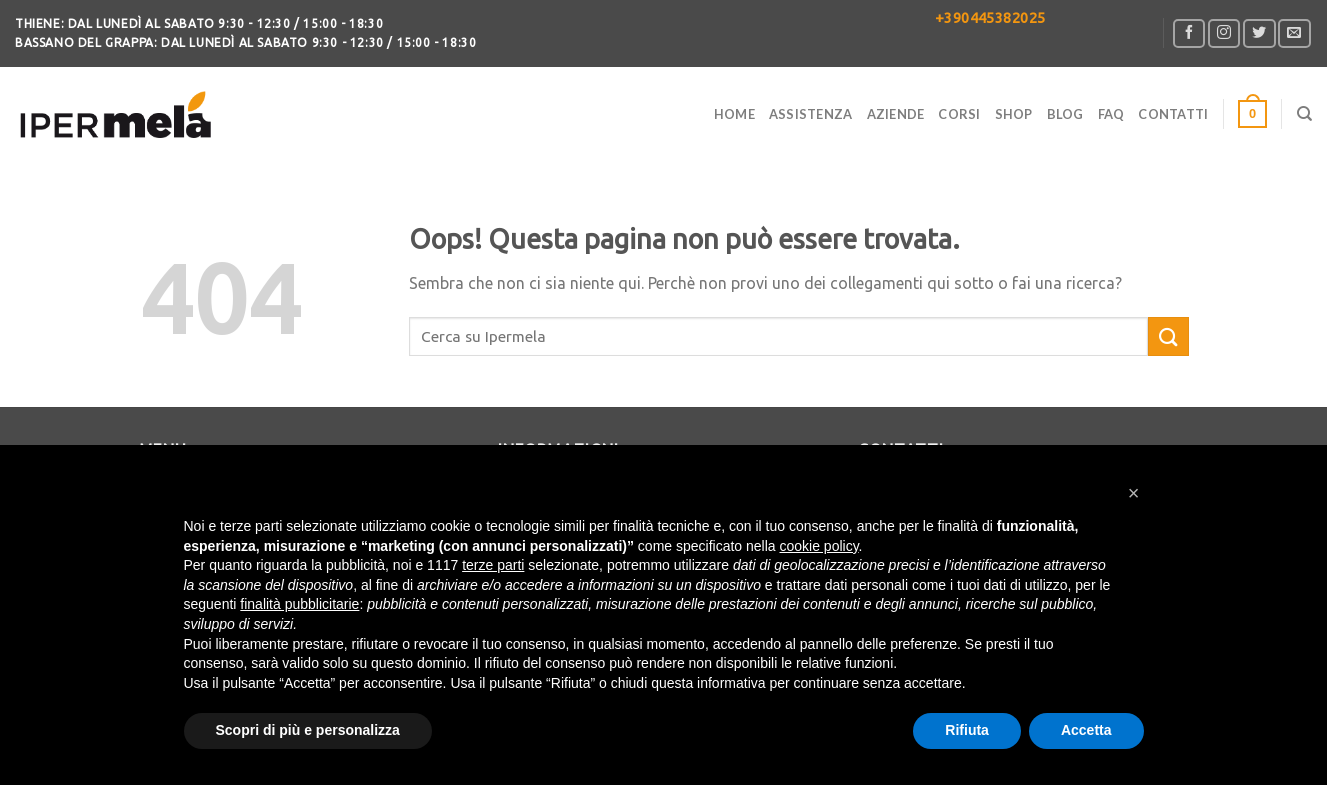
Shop (1014, 114)
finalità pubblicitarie (299, 604)
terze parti (493, 565)
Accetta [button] (1086, 730)
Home (734, 114)
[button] (1134, 493)
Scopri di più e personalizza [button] (308, 730)
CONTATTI (1173, 114)
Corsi (959, 114)
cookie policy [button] (818, 546)
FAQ (1111, 114)
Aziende (896, 114)
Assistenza (811, 114)
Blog (1065, 114)
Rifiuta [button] (967, 730)
